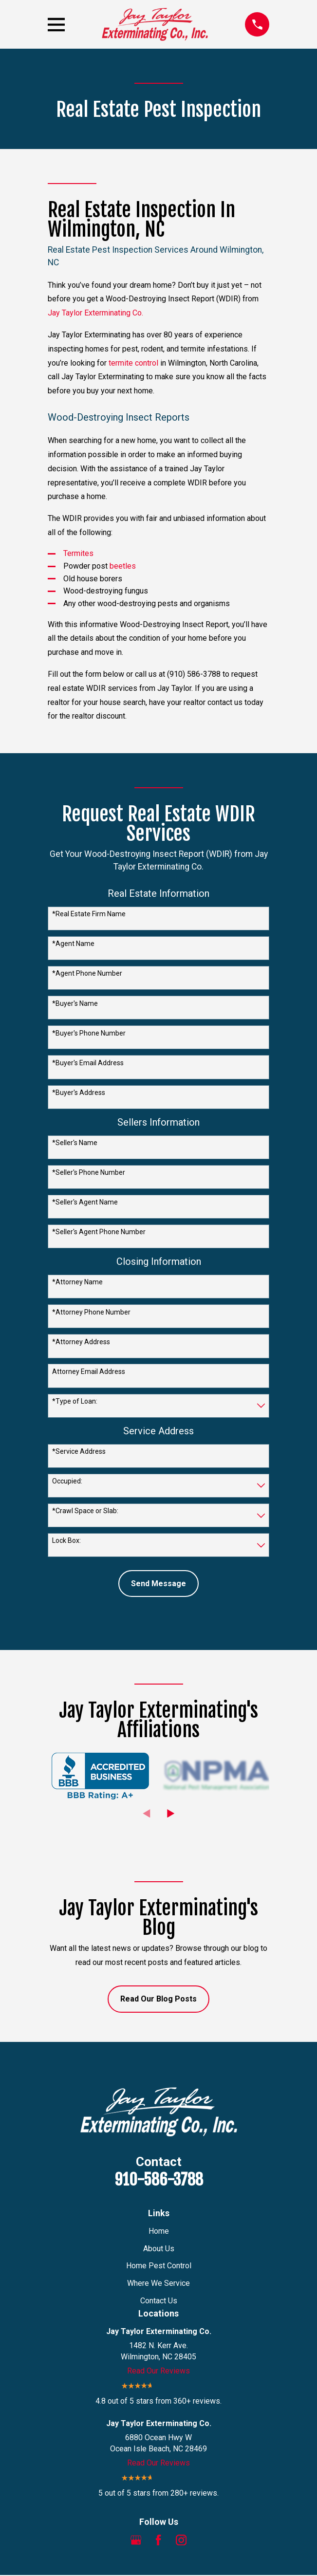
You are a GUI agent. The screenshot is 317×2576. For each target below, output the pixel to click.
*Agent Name (73, 943)
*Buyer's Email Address (88, 1063)
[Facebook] (158, 2540)
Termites (78, 553)
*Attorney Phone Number (91, 1312)
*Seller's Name (74, 1143)
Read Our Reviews (158, 2370)
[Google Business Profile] (136, 2540)
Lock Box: (66, 1540)
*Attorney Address (81, 1342)
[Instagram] (181, 2540)
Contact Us (158, 2300)
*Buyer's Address (78, 1092)
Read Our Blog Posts (158, 1998)
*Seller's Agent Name (85, 1202)
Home (159, 2231)
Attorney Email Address (88, 1371)
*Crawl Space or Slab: (85, 1511)
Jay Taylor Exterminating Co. (95, 312)
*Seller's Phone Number (88, 1172)
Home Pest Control (158, 2265)
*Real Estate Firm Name (89, 914)
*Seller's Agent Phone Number (99, 1232)
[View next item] (171, 1813)
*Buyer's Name (75, 1003)
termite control (133, 363)
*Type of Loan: (74, 1401)
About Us (158, 2248)
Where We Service (158, 2283)
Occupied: (67, 1481)
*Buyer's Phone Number (89, 1033)
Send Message (158, 1583)
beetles (123, 566)
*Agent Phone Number (87, 973)
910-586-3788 (158, 2179)
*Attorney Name (77, 1282)
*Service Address (79, 1451)
